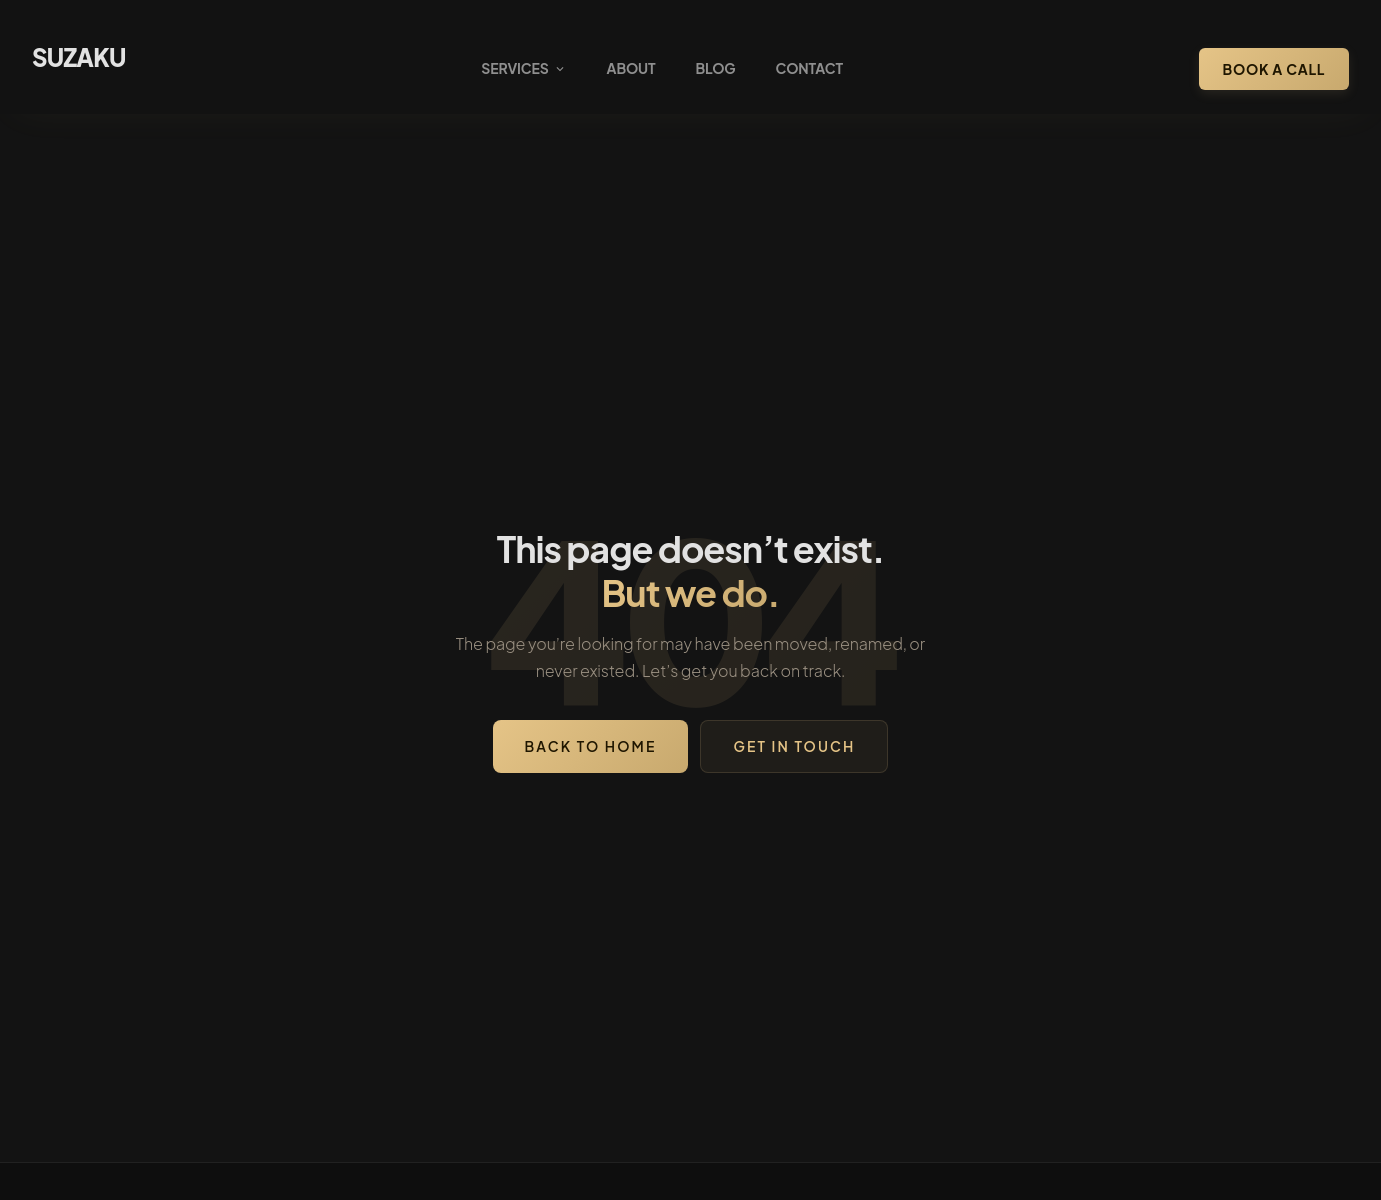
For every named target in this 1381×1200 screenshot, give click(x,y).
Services (523, 68)
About (631, 68)
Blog (715, 68)
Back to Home (591, 746)
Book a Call (1274, 69)
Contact (809, 68)
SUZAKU (79, 57)
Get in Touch (794, 746)
